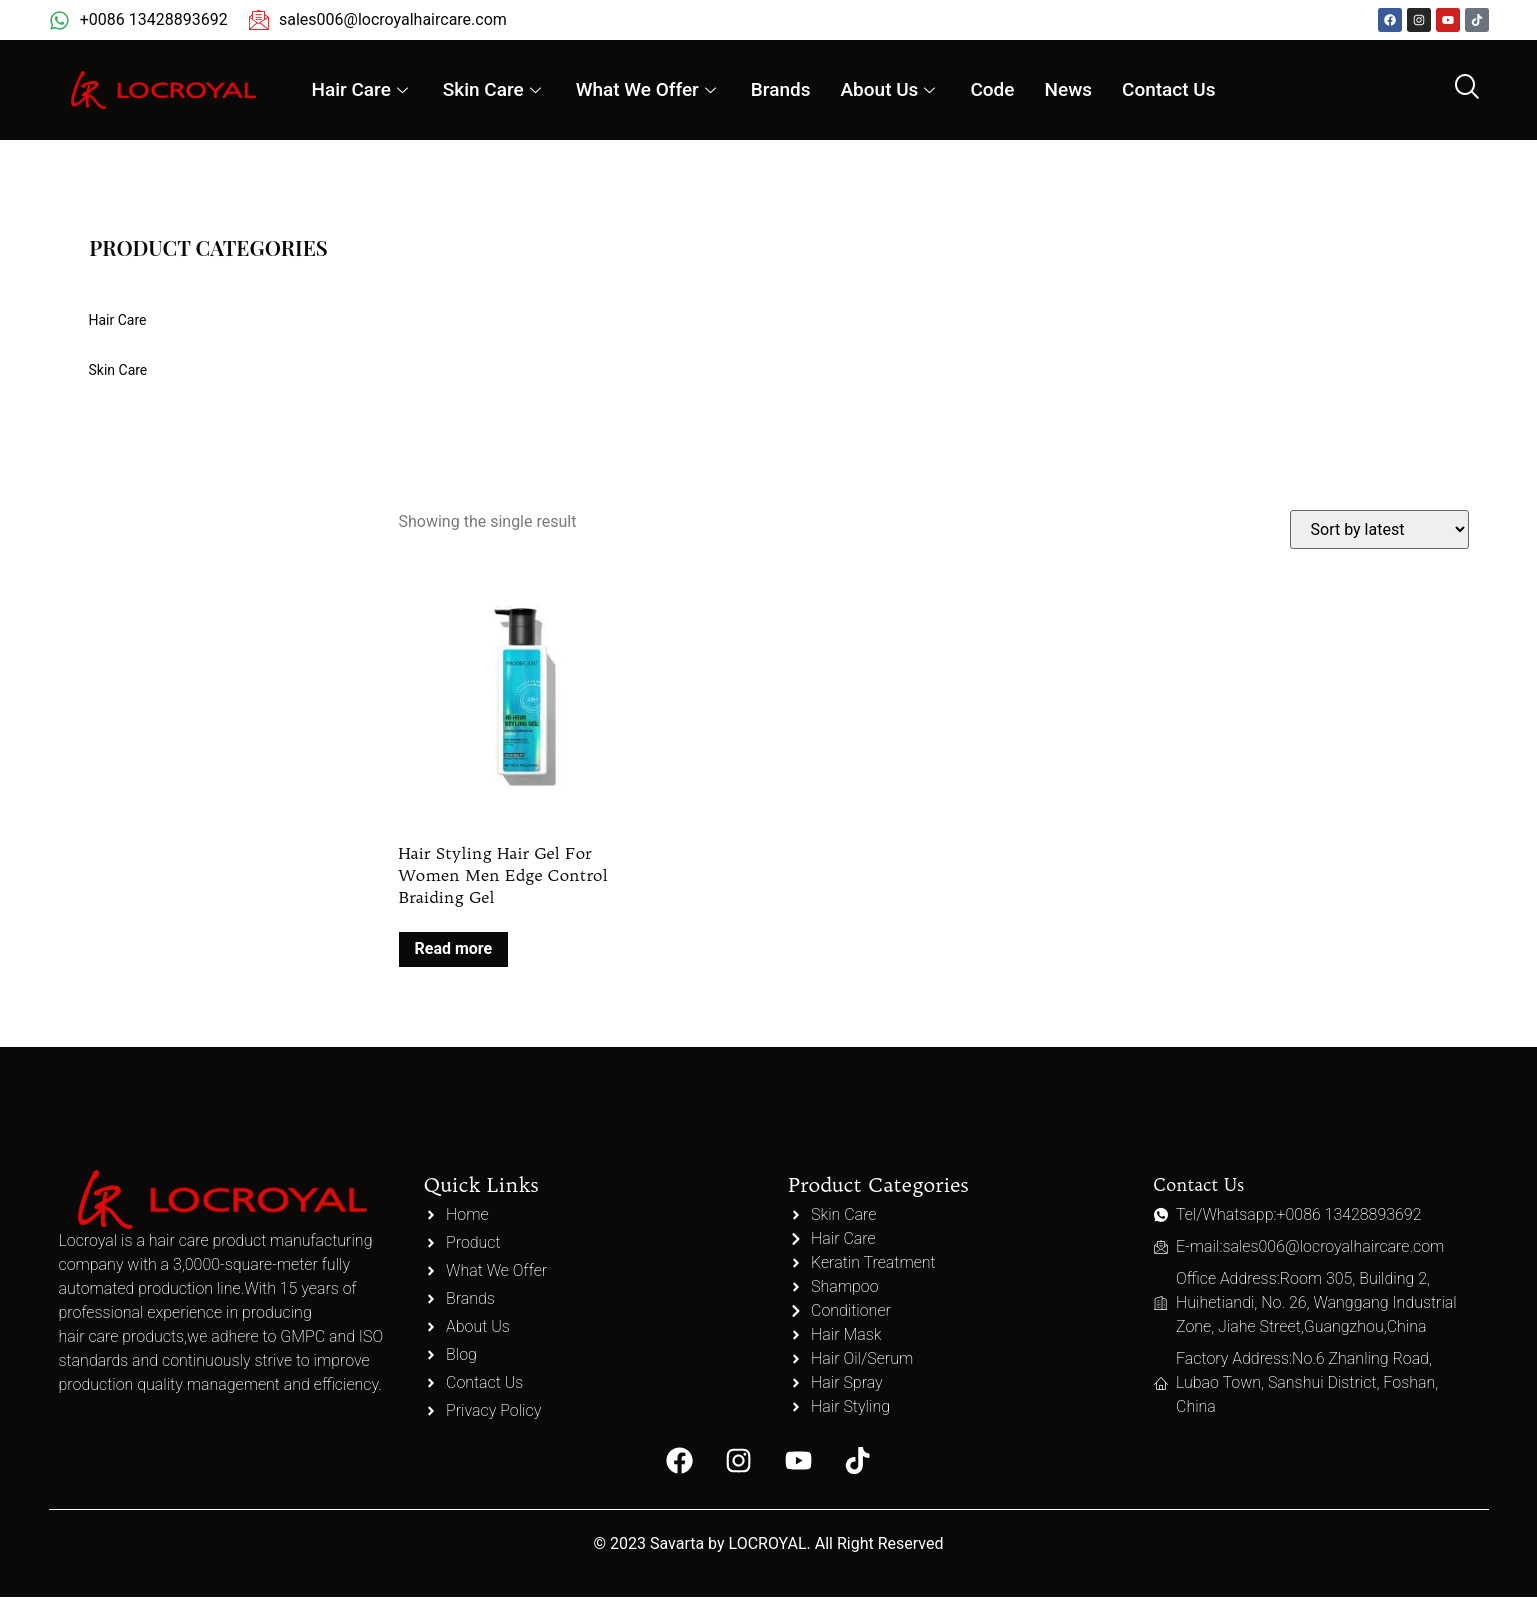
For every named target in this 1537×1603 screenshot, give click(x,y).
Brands (781, 89)
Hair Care (361, 89)
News (1068, 89)
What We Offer (648, 89)
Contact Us (1169, 89)
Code (992, 89)
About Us (891, 89)
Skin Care (494, 89)
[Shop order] (1379, 529)
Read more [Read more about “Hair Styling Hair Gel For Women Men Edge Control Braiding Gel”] (454, 948)
